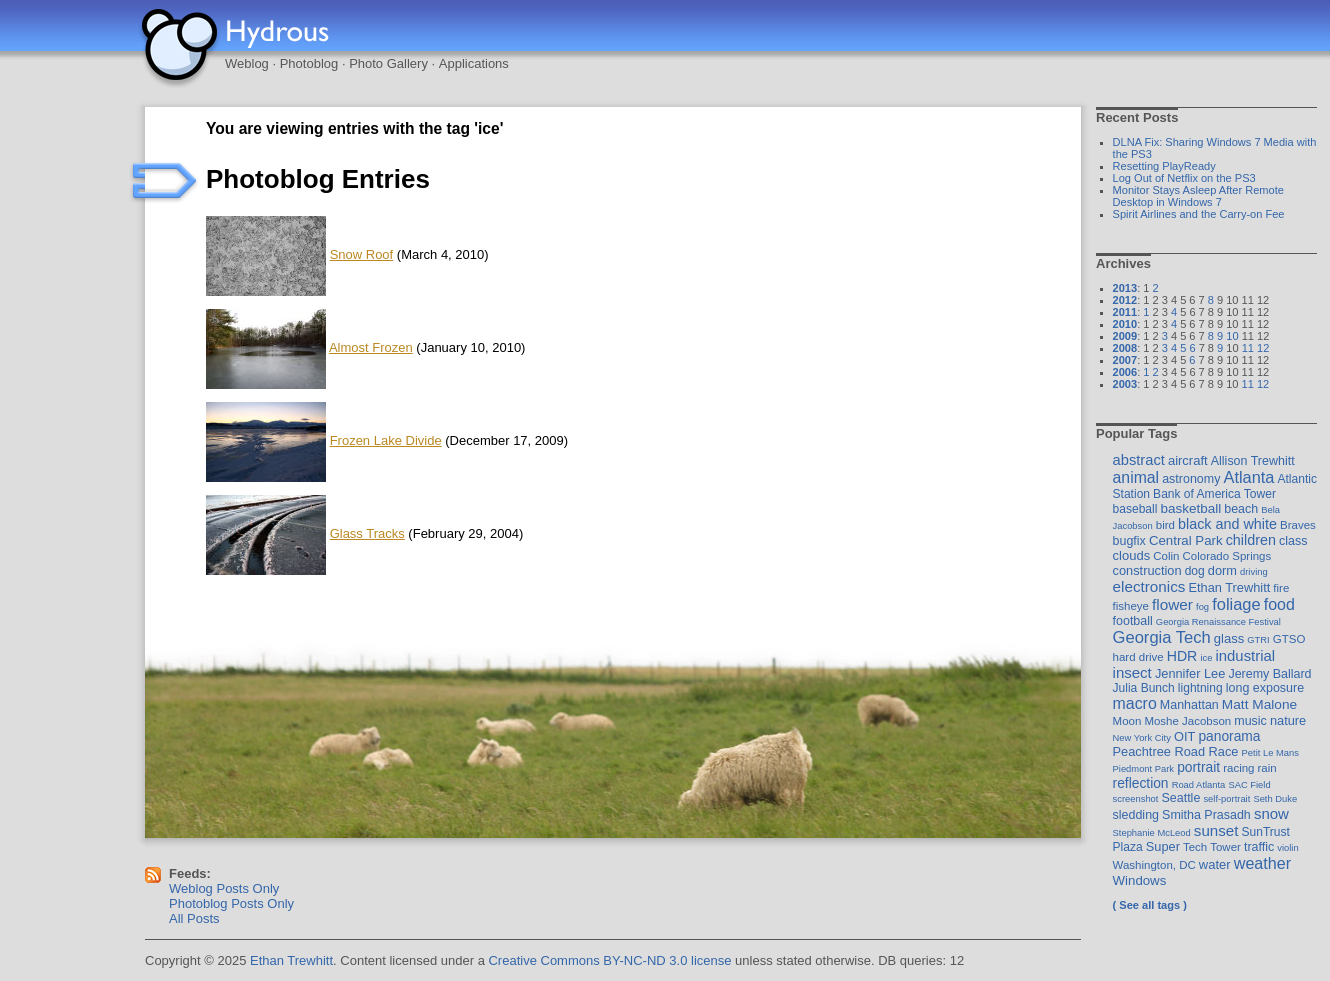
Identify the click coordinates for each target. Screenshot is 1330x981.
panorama (1229, 736)
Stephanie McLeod (1152, 832)
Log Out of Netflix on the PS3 (1184, 178)
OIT (1184, 736)
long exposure (1265, 688)
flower (1172, 604)
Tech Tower (1212, 847)
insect (1132, 672)
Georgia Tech (1162, 637)
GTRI (1258, 639)
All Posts (194, 918)
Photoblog (309, 63)
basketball (1190, 508)
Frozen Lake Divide (386, 440)
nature (1288, 720)
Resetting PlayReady (1164, 166)
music (1250, 721)
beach (1241, 509)
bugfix (1129, 541)
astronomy (1191, 479)
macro (1135, 703)
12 (1263, 348)
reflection (1141, 783)
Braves (1298, 525)
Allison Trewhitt (1253, 461)
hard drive (1138, 657)
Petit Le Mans (1270, 752)
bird (1165, 525)
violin (1287, 847)
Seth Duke (1275, 798)
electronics (1149, 586)
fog (1202, 606)
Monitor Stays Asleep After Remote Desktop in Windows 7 (1198, 196)
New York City (1142, 737)
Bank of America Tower (1214, 494)
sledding (1136, 815)
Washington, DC (1154, 865)
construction (1147, 570)
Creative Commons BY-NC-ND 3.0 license (609, 960)
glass (1229, 638)
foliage (1236, 604)
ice (1206, 657)
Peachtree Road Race (1176, 751)
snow (1271, 813)
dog (1195, 571)
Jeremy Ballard (1269, 674)
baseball (1135, 509)
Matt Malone (1259, 704)
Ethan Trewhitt (1229, 587)
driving (1254, 571)
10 (1232, 336)
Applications (474, 63)
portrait (1198, 767)
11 (1248, 348)
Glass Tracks (367, 533)
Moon (1127, 721)
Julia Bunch (1144, 688)
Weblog (247, 63)
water (1215, 864)
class (1293, 541)
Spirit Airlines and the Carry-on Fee (1199, 214)
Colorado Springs (1227, 556)
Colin (1166, 556)
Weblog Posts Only (224, 888)
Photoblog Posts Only (231, 903)
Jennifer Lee (1190, 673)
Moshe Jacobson (1187, 721)
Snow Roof (362, 254)
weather (1262, 863)
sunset (1216, 830)
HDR (1182, 656)
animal (1136, 477)
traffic (1259, 847)
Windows (1140, 880)
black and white (1227, 524)
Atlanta (1248, 477)
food (1279, 604)
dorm (1222, 570)
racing (1238, 768)
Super (1163, 846)
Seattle (1181, 798)
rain (1267, 768)
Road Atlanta (1199, 784)
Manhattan (1189, 705)
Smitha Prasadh (1206, 815)
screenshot (1136, 798)
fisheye (1131, 606)
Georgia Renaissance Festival (1218, 621)
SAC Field (1249, 784)
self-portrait (1226, 798)
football (1133, 621)
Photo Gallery (388, 63)
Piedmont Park (1144, 768)
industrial (1245, 656)
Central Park (1186, 540)
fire (1281, 588)
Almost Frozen (371, 347)
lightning (1200, 688)
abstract (1139, 460)
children (1251, 540)
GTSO (1289, 639)
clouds (1132, 555)
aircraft (1188, 460)
